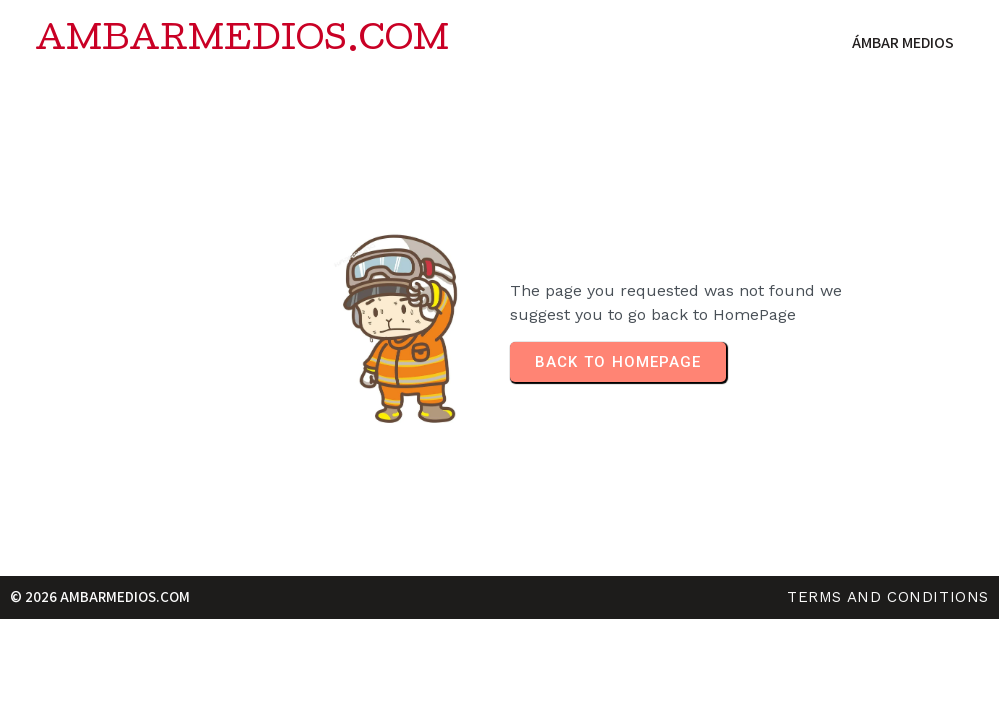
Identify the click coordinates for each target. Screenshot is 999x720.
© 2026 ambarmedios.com (100, 596)
